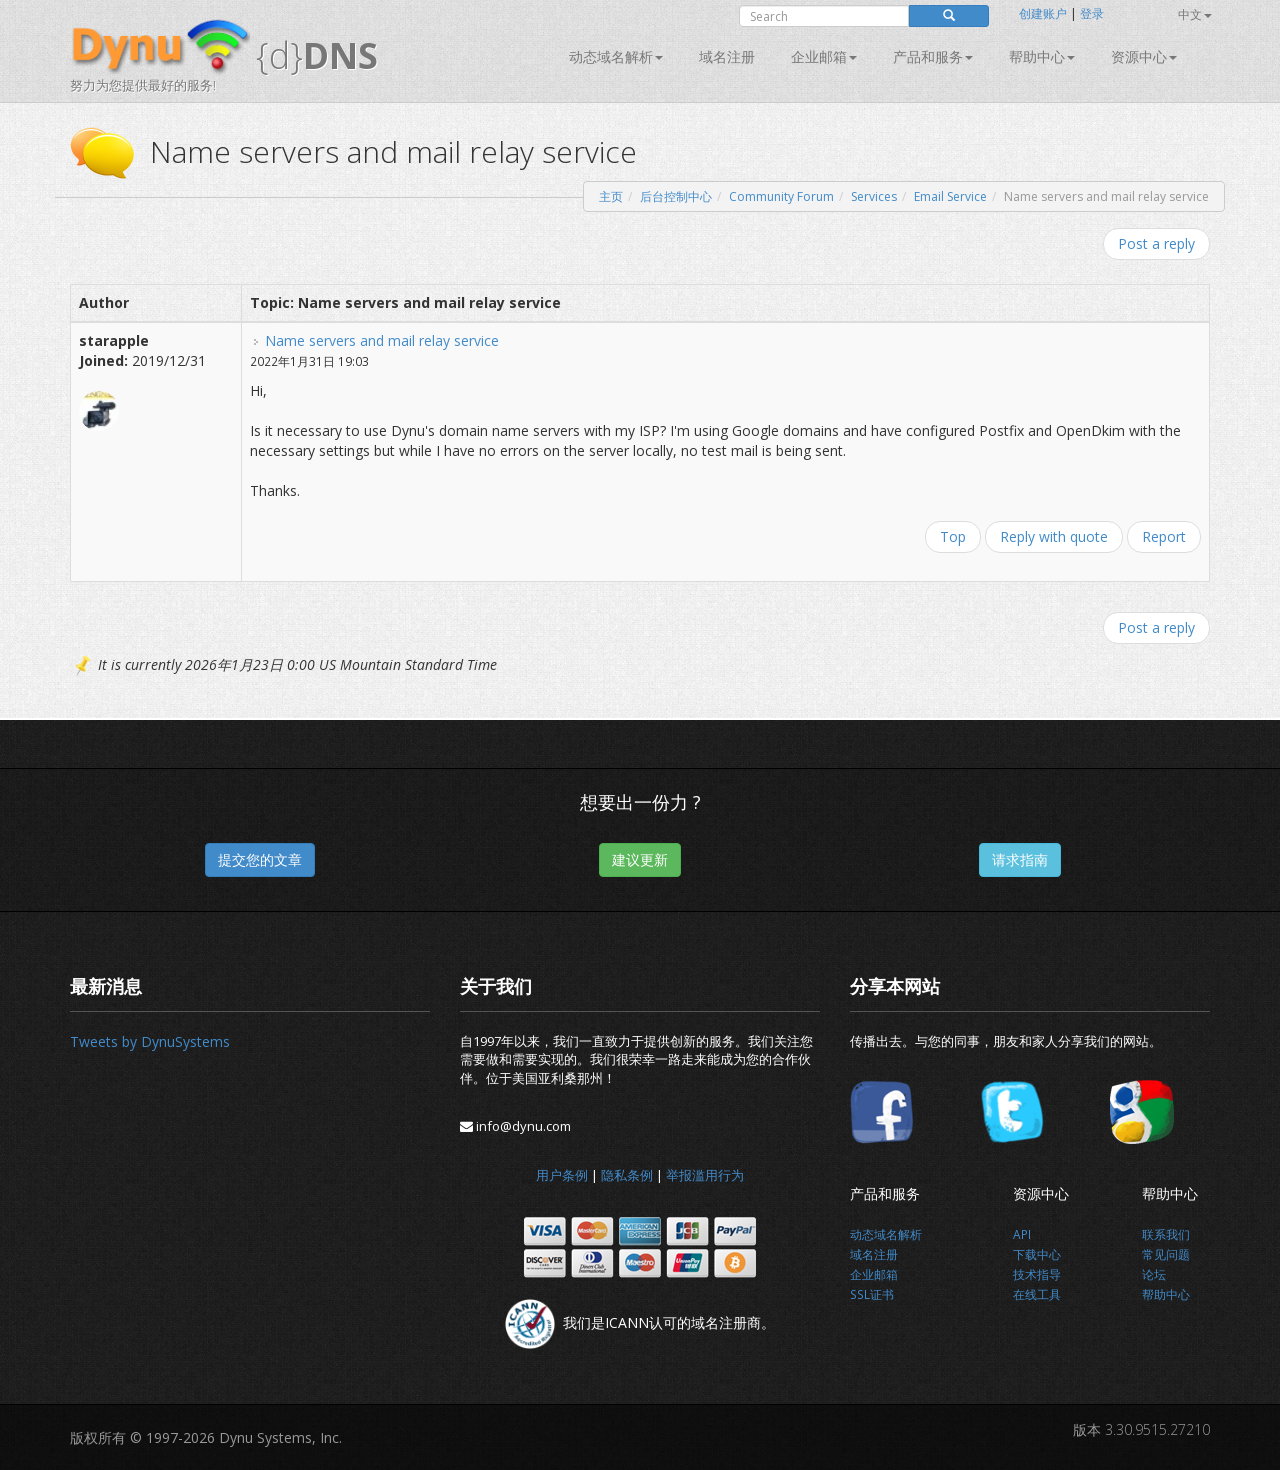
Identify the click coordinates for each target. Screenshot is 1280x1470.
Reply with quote (1054, 536)
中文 (1195, 14)
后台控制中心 (676, 196)
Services (874, 196)
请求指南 (1020, 859)
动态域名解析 (616, 56)
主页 (611, 196)
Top (953, 536)
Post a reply (1156, 243)
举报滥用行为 (705, 1175)
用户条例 (562, 1175)
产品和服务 (933, 56)
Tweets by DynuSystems (150, 1041)
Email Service (950, 196)
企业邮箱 (824, 56)
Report (1164, 536)
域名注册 (727, 56)
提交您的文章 (260, 859)
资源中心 (1144, 56)
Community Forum (781, 196)
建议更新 (640, 859)
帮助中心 (1042, 56)
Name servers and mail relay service (382, 340)
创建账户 (1043, 13)
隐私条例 (627, 1175)
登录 (1092, 13)
